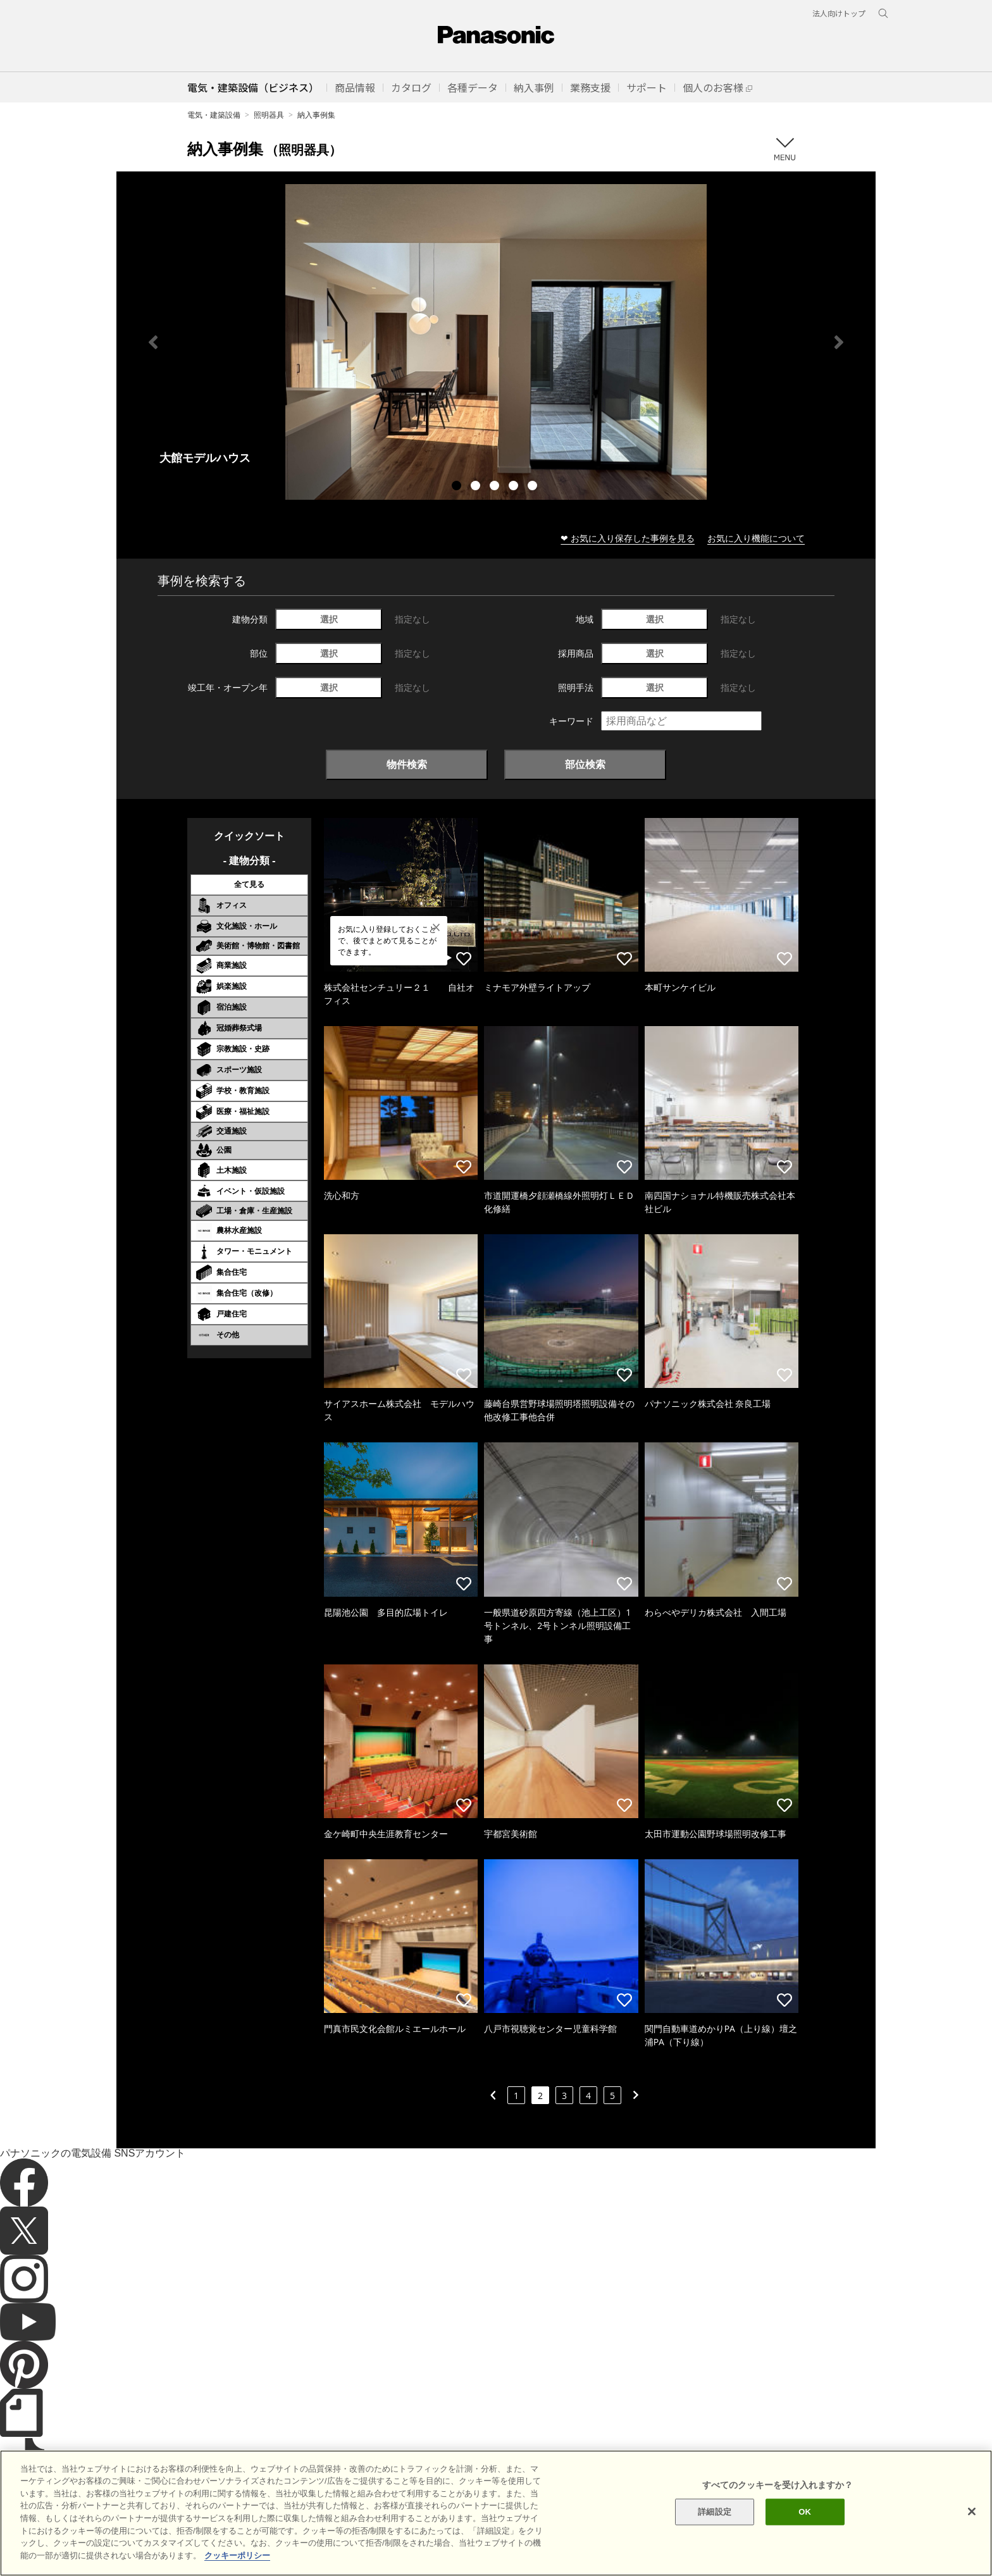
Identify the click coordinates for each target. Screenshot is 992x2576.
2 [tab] (477, 487)
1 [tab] (458, 487)
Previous (153, 342)
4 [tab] (515, 487)
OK (804, 2537)
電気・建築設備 (213, 114)
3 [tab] (496, 487)
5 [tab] (534, 487)
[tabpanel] (496, 342)
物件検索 (407, 764)
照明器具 (269, 114)
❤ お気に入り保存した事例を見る (628, 538)
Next (839, 342)
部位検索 (585, 764)
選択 (329, 619)
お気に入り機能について (756, 538)
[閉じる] (972, 2537)
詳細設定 (714, 2537)
